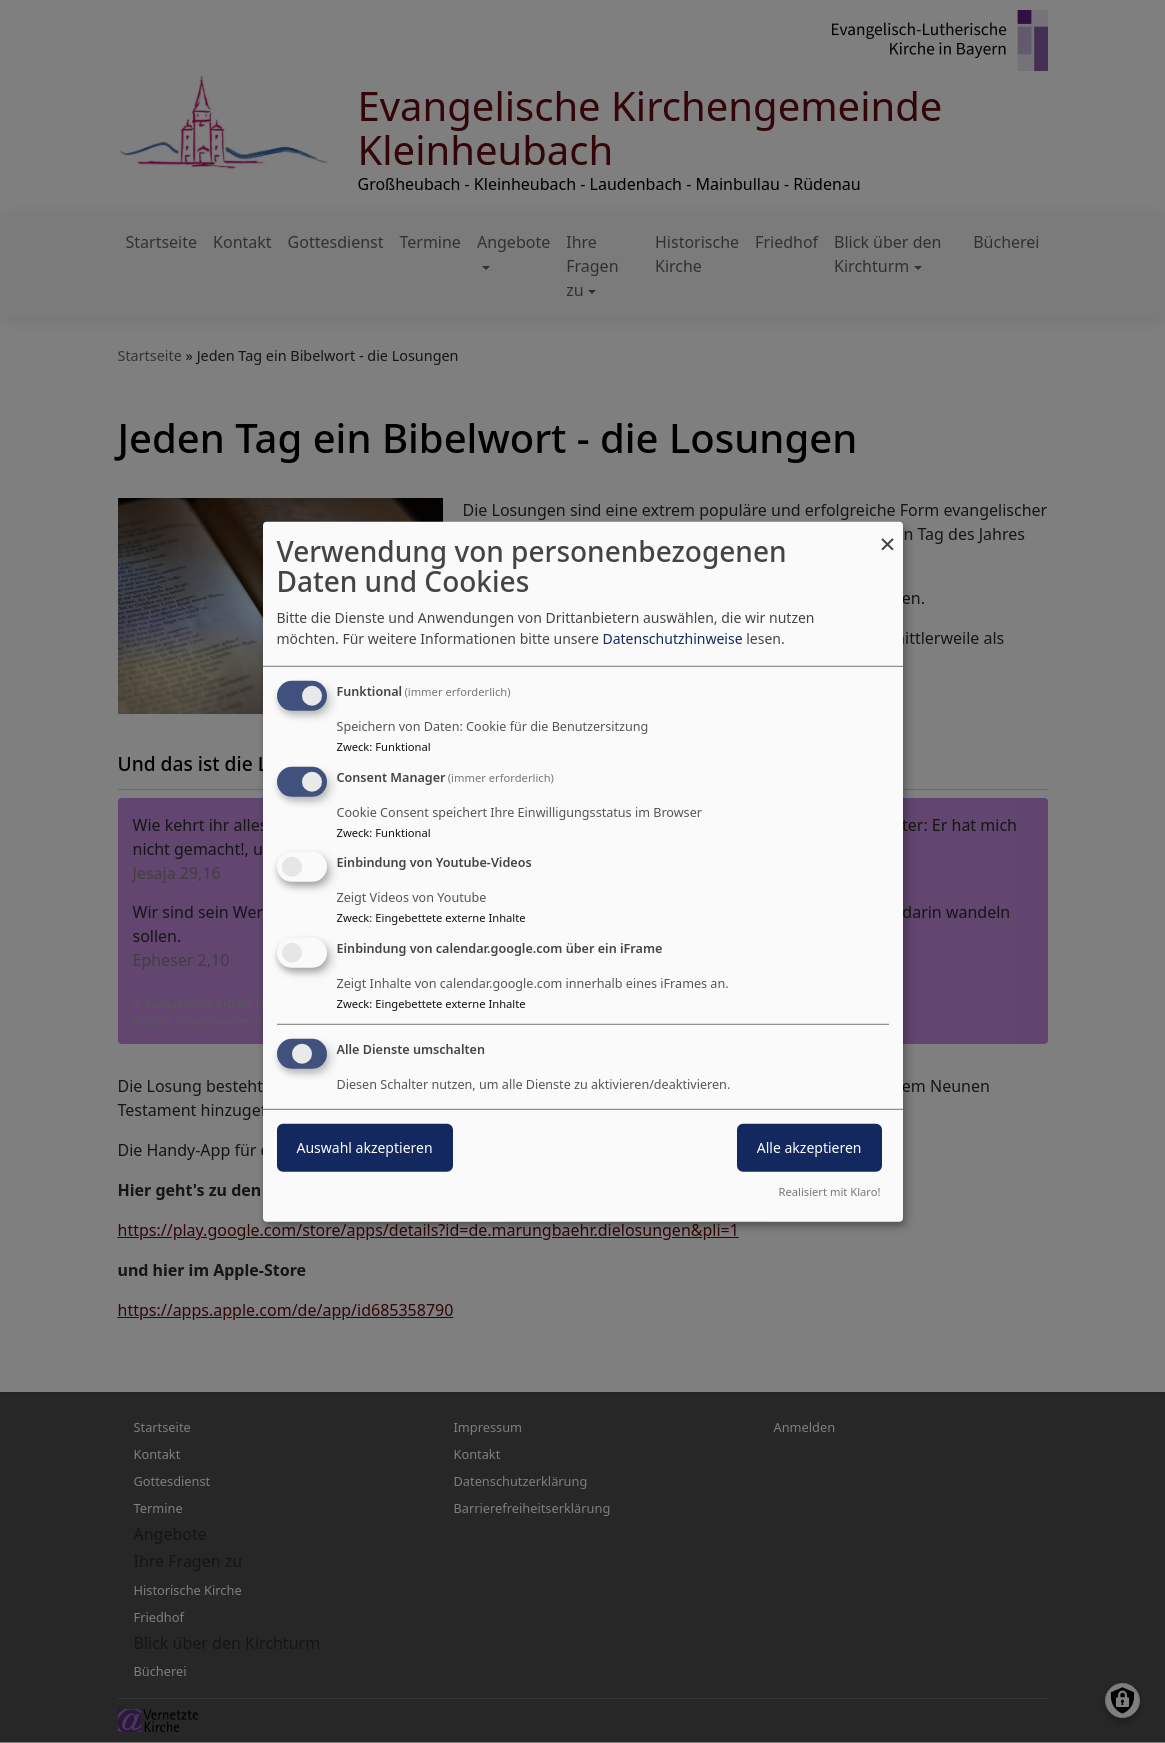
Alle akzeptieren (809, 1147)
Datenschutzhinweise (672, 638)
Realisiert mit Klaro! (830, 1191)
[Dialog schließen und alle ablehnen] (888, 533)
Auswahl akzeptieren (365, 1147)
